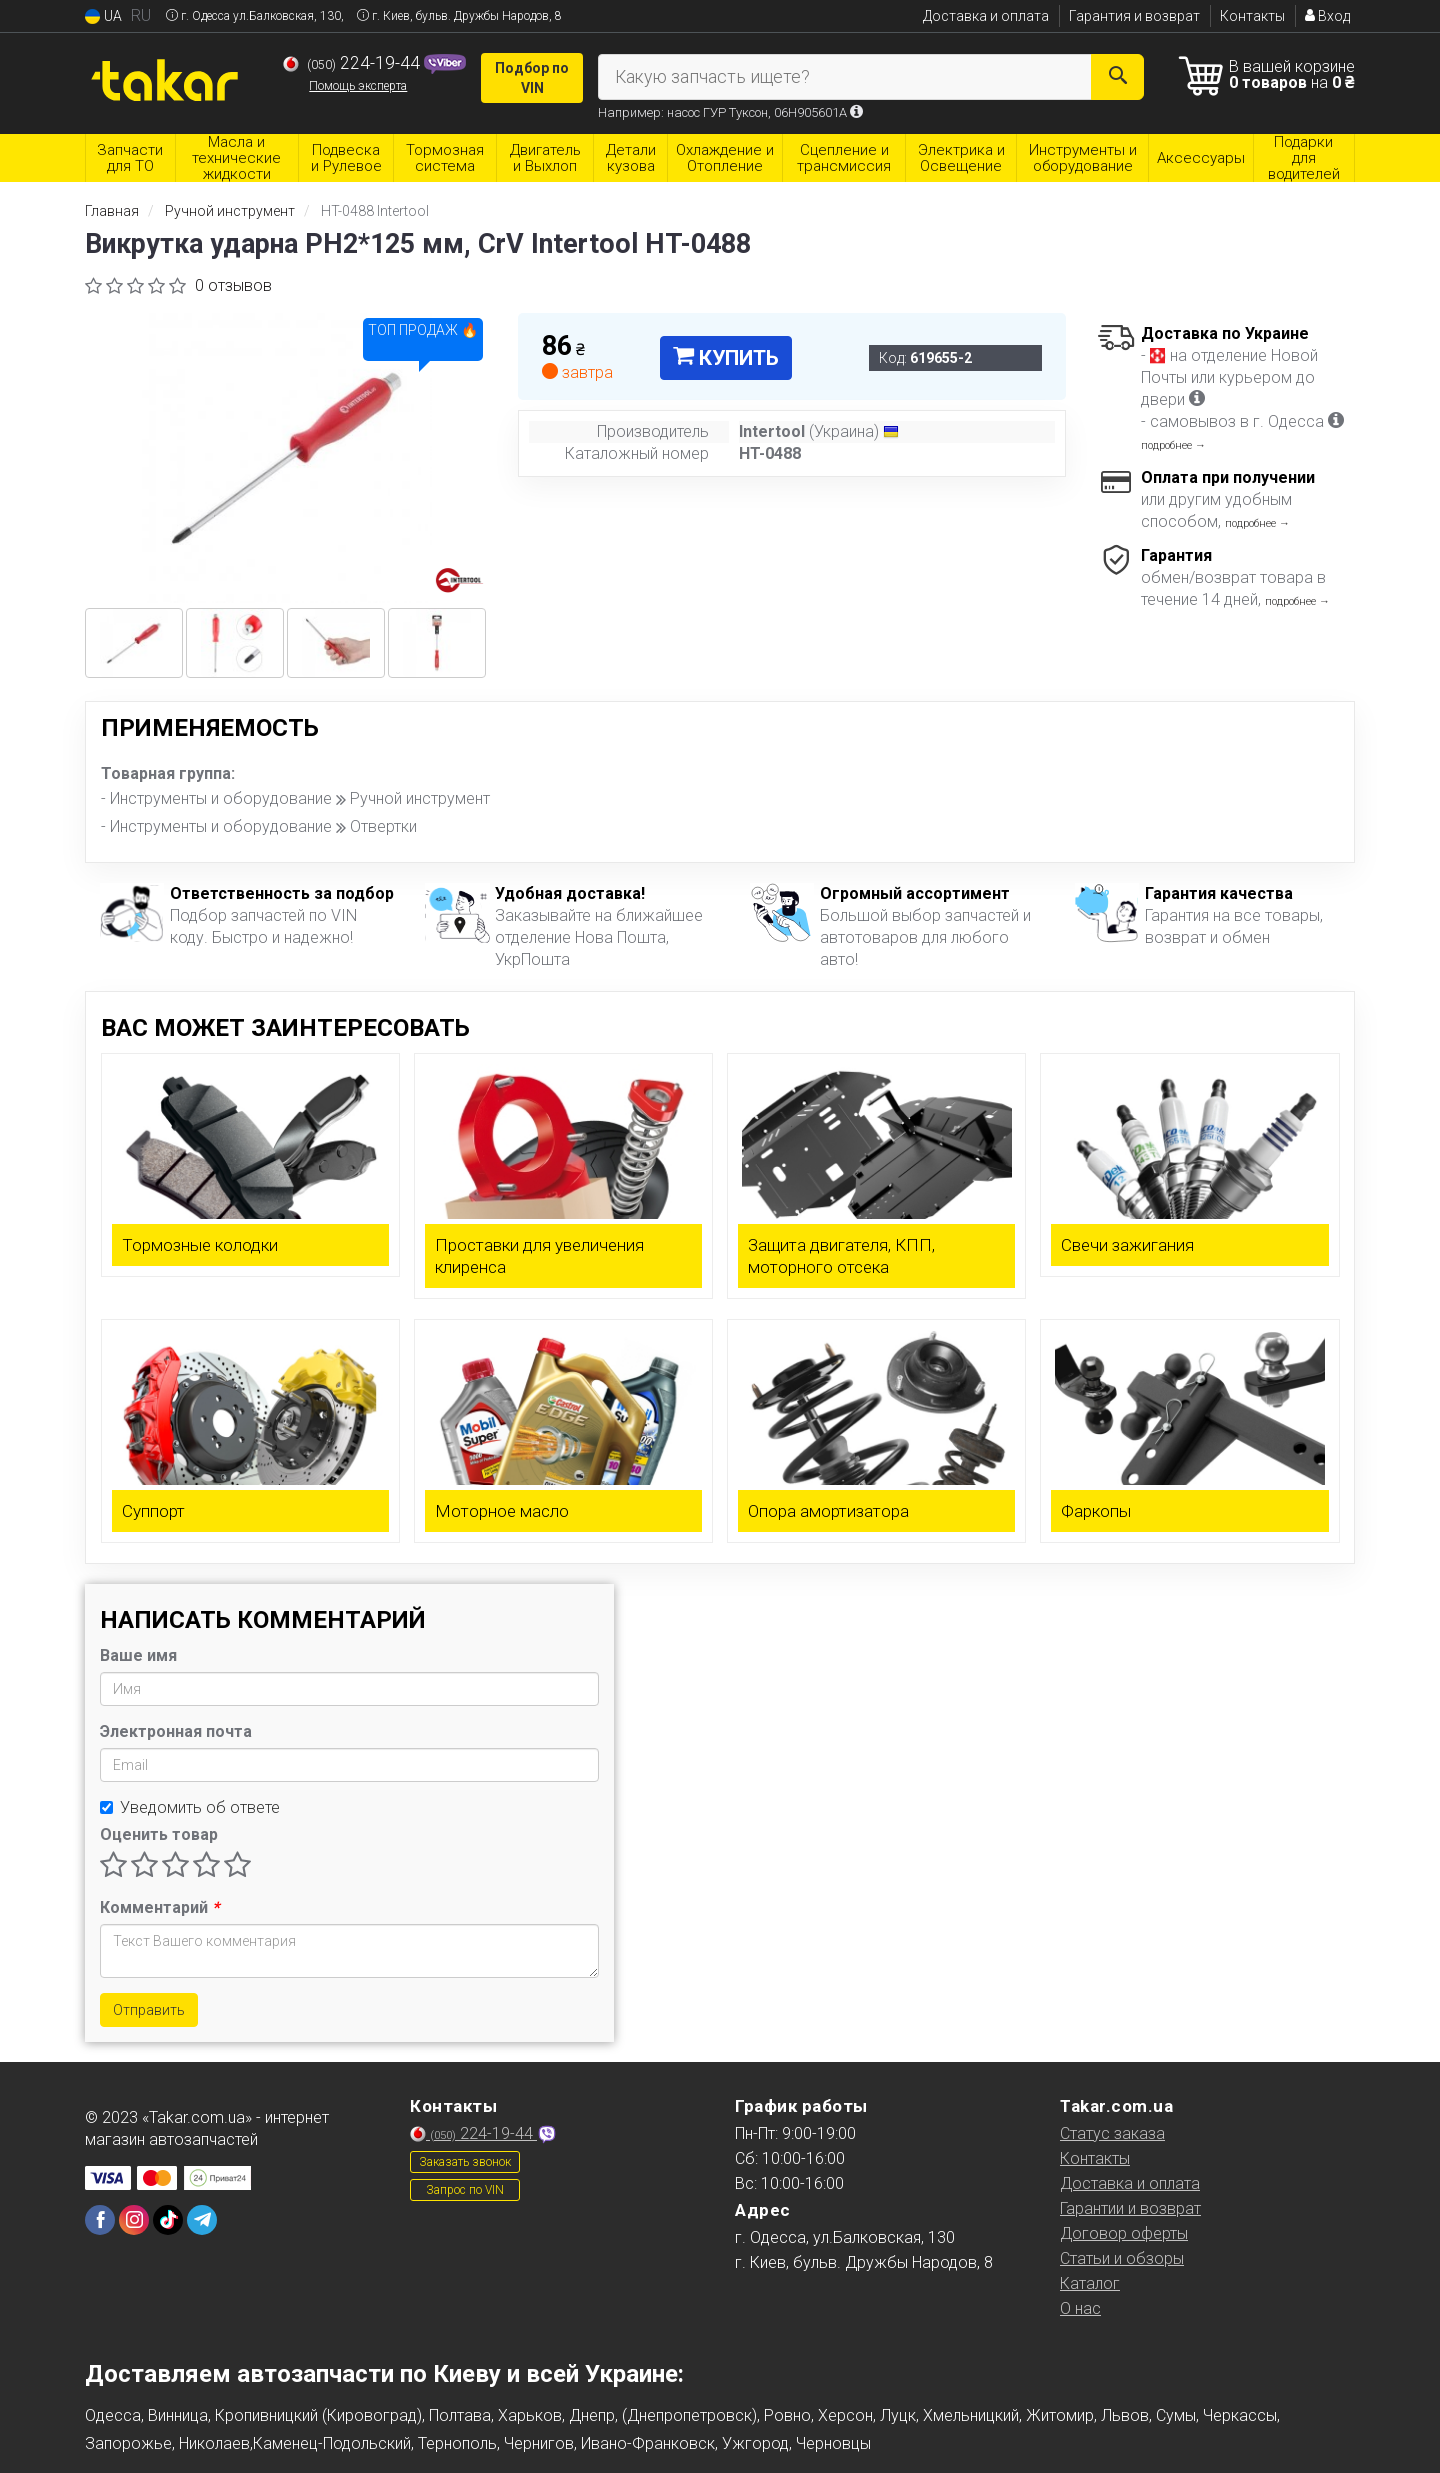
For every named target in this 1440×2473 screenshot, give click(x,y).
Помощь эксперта (358, 86)
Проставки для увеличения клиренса (539, 1256)
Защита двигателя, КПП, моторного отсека (841, 1256)
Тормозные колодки (200, 1245)
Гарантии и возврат (1130, 2208)
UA (103, 16)
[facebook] (100, 2220)
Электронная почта (176, 1731)
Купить (726, 358)
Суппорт (153, 1511)
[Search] (1117, 77)
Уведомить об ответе (190, 1807)
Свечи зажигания (1127, 1245)
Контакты (1252, 16)
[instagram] (134, 2220)
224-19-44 (353, 63)
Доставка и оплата (986, 16)
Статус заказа (1112, 2133)
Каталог (1090, 2283)
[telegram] (202, 2220)
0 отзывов (233, 285)
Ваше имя (138, 1655)
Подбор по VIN (532, 78)
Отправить (149, 2010)
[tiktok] (168, 2220)
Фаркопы (1096, 1511)
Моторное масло (502, 1511)
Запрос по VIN (465, 2190)
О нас (1080, 2308)
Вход (1327, 16)
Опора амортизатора (828, 1511)
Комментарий (159, 1907)
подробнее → (1173, 445)
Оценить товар (159, 1834)
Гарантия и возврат (1134, 16)
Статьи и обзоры (1122, 2258)
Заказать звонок (465, 2162)
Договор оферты (1124, 2233)
